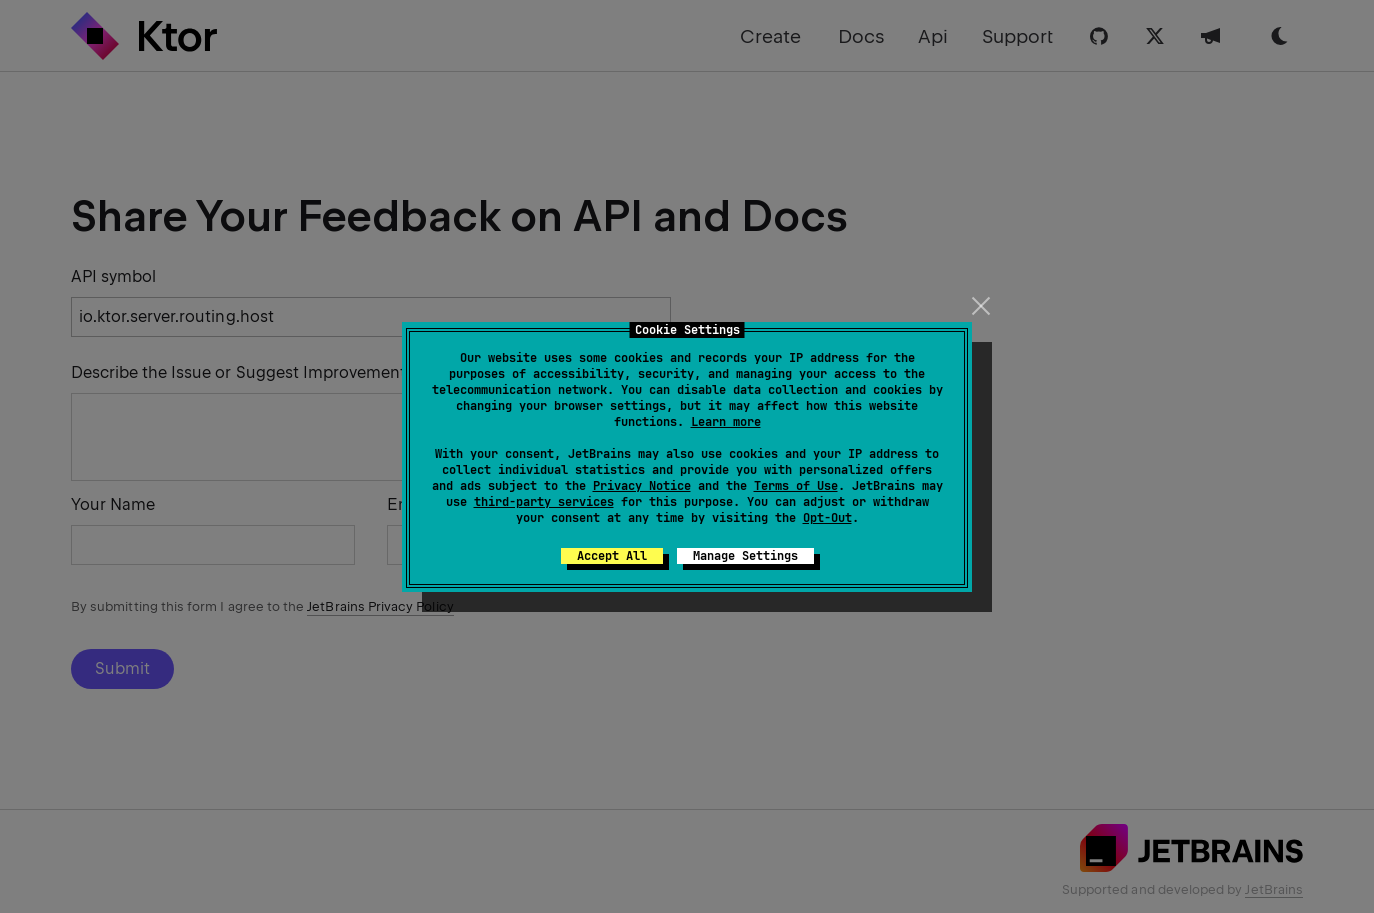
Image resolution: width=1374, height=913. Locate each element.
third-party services (544, 502)
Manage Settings (745, 556)
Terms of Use (796, 486)
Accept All (612, 556)
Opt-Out (827, 518)
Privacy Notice (642, 486)
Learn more (726, 422)
